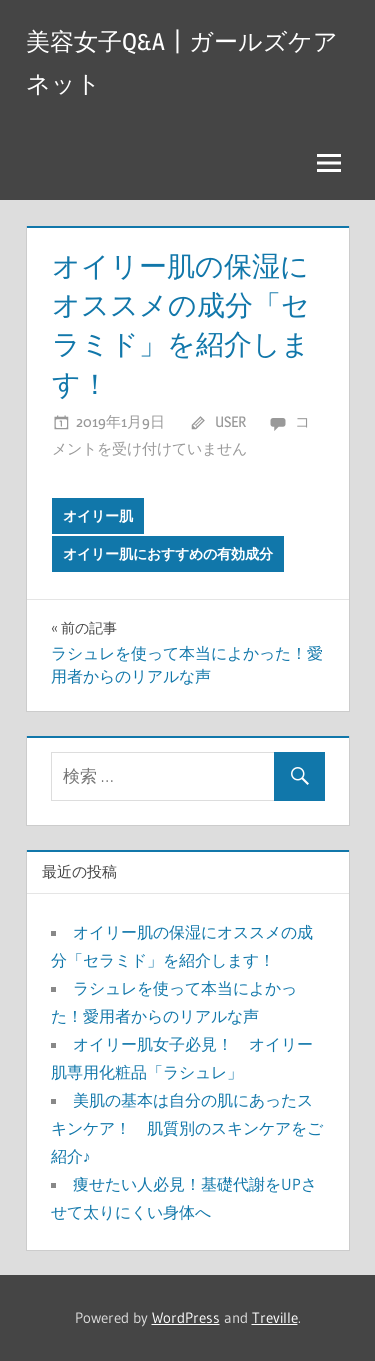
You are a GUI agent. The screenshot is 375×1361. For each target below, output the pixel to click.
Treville (275, 1317)
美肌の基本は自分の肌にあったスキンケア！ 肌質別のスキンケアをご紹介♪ (187, 1128)
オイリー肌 (98, 516)
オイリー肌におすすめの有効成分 (168, 554)
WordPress (186, 1317)
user (230, 421)
